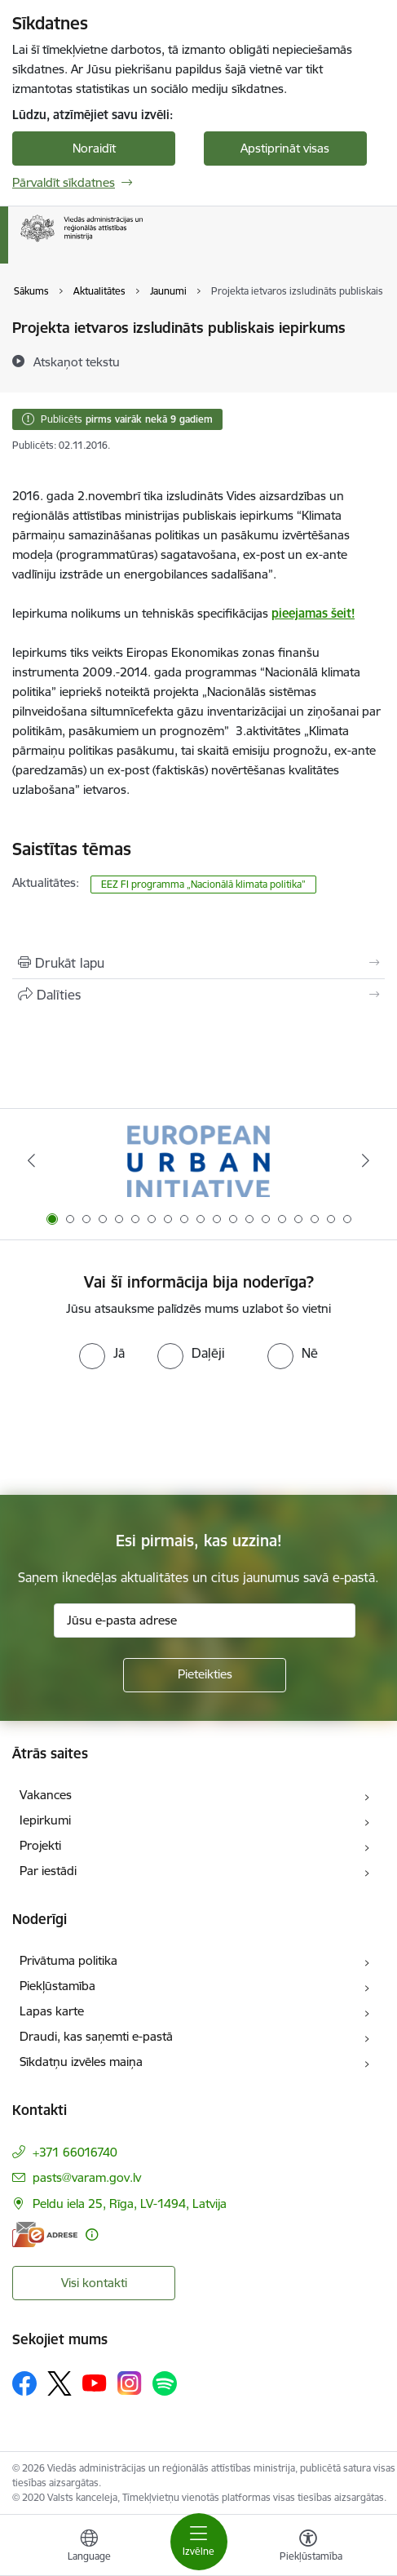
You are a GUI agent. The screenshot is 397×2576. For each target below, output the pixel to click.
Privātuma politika (68, 1960)
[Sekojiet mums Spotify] (164, 2383)
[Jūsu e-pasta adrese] (204, 1620)
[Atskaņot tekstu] (76, 361)
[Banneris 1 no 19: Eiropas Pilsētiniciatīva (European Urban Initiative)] (198, 1160)
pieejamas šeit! (313, 613)
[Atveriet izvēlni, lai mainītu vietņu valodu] (88, 2547)
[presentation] (136, 1430)
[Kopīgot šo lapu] (198, 994)
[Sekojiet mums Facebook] (24, 2383)
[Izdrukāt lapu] (198, 962)
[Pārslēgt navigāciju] (198, 2541)
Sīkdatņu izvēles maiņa (81, 2061)
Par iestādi (48, 1870)
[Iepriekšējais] (32, 1160)
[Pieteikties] (204, 1675)
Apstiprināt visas (284, 148)
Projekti (40, 1845)
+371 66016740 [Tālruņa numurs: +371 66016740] (75, 2152)
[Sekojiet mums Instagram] (129, 2383)
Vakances (46, 1794)
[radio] (102, 1353)
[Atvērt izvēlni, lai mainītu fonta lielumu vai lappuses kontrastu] (308, 2547)
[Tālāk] (366, 1160)
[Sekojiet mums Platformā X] (59, 2383)
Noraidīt (94, 148)
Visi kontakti (94, 2282)
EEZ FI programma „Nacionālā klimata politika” (203, 884)
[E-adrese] (44, 2234)
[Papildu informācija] (92, 2234)
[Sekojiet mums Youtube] (94, 2382)
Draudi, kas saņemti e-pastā (96, 2036)
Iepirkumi (45, 1820)
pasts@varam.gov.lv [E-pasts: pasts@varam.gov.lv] (87, 2177)
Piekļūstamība (57, 1985)
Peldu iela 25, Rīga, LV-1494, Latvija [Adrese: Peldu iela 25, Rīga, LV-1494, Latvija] (130, 2203)
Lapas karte (52, 2011)
